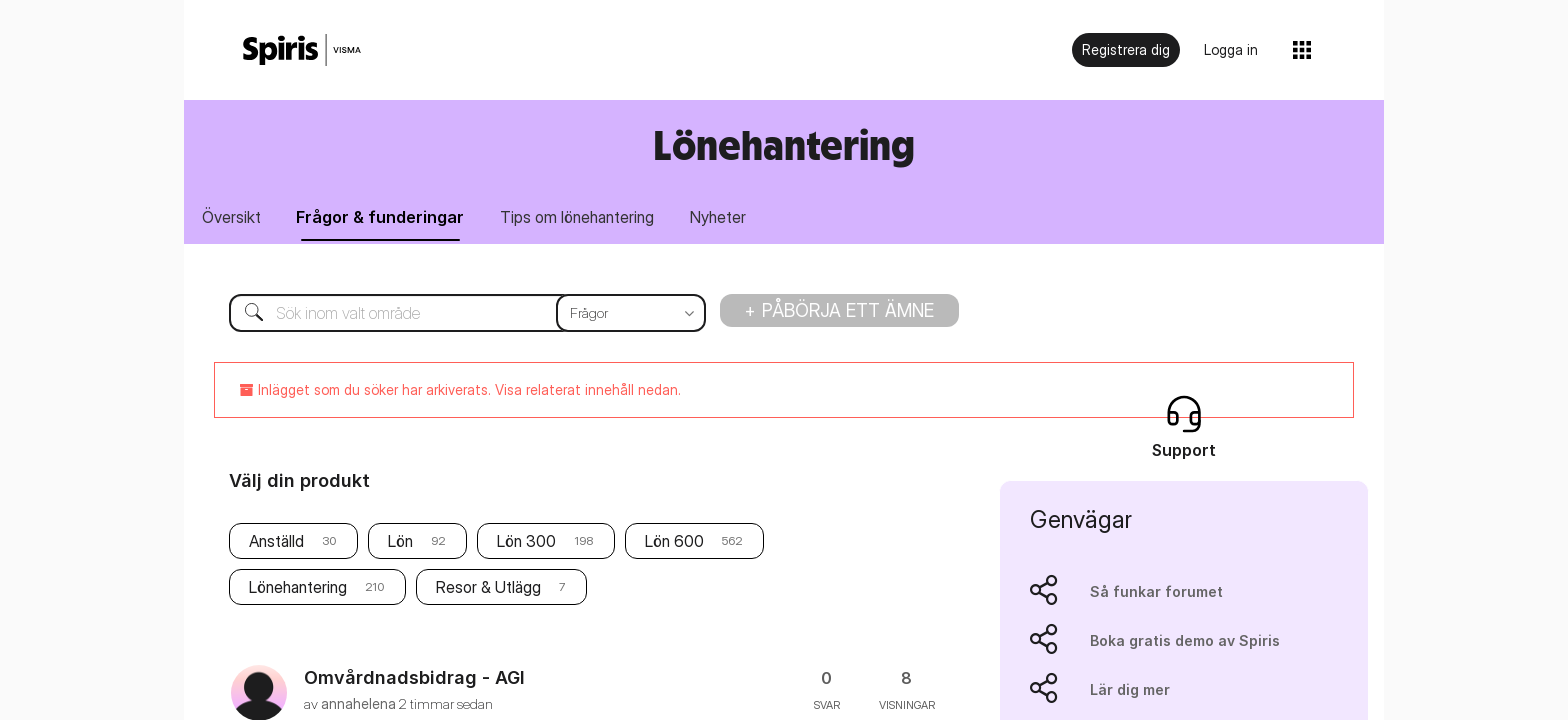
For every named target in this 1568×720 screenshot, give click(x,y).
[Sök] (452, 314)
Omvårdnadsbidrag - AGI (414, 678)
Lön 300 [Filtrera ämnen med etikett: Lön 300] (526, 543)
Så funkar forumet (1156, 592)
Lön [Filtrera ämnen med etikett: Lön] (400, 543)
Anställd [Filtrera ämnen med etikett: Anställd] (276, 543)
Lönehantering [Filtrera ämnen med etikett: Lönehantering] (298, 589)
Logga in (1231, 49)
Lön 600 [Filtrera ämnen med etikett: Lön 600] (674, 543)
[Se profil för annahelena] (358, 704)
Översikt (232, 218)
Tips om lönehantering (583, 218)
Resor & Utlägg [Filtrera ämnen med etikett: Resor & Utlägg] (488, 589)
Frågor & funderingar (384, 218)
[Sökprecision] (631, 314)
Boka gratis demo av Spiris (1185, 641)
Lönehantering (784, 144)
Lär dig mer (1130, 690)
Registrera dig (1126, 49)
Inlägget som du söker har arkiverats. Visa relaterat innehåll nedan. (460, 390)
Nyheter (726, 218)
